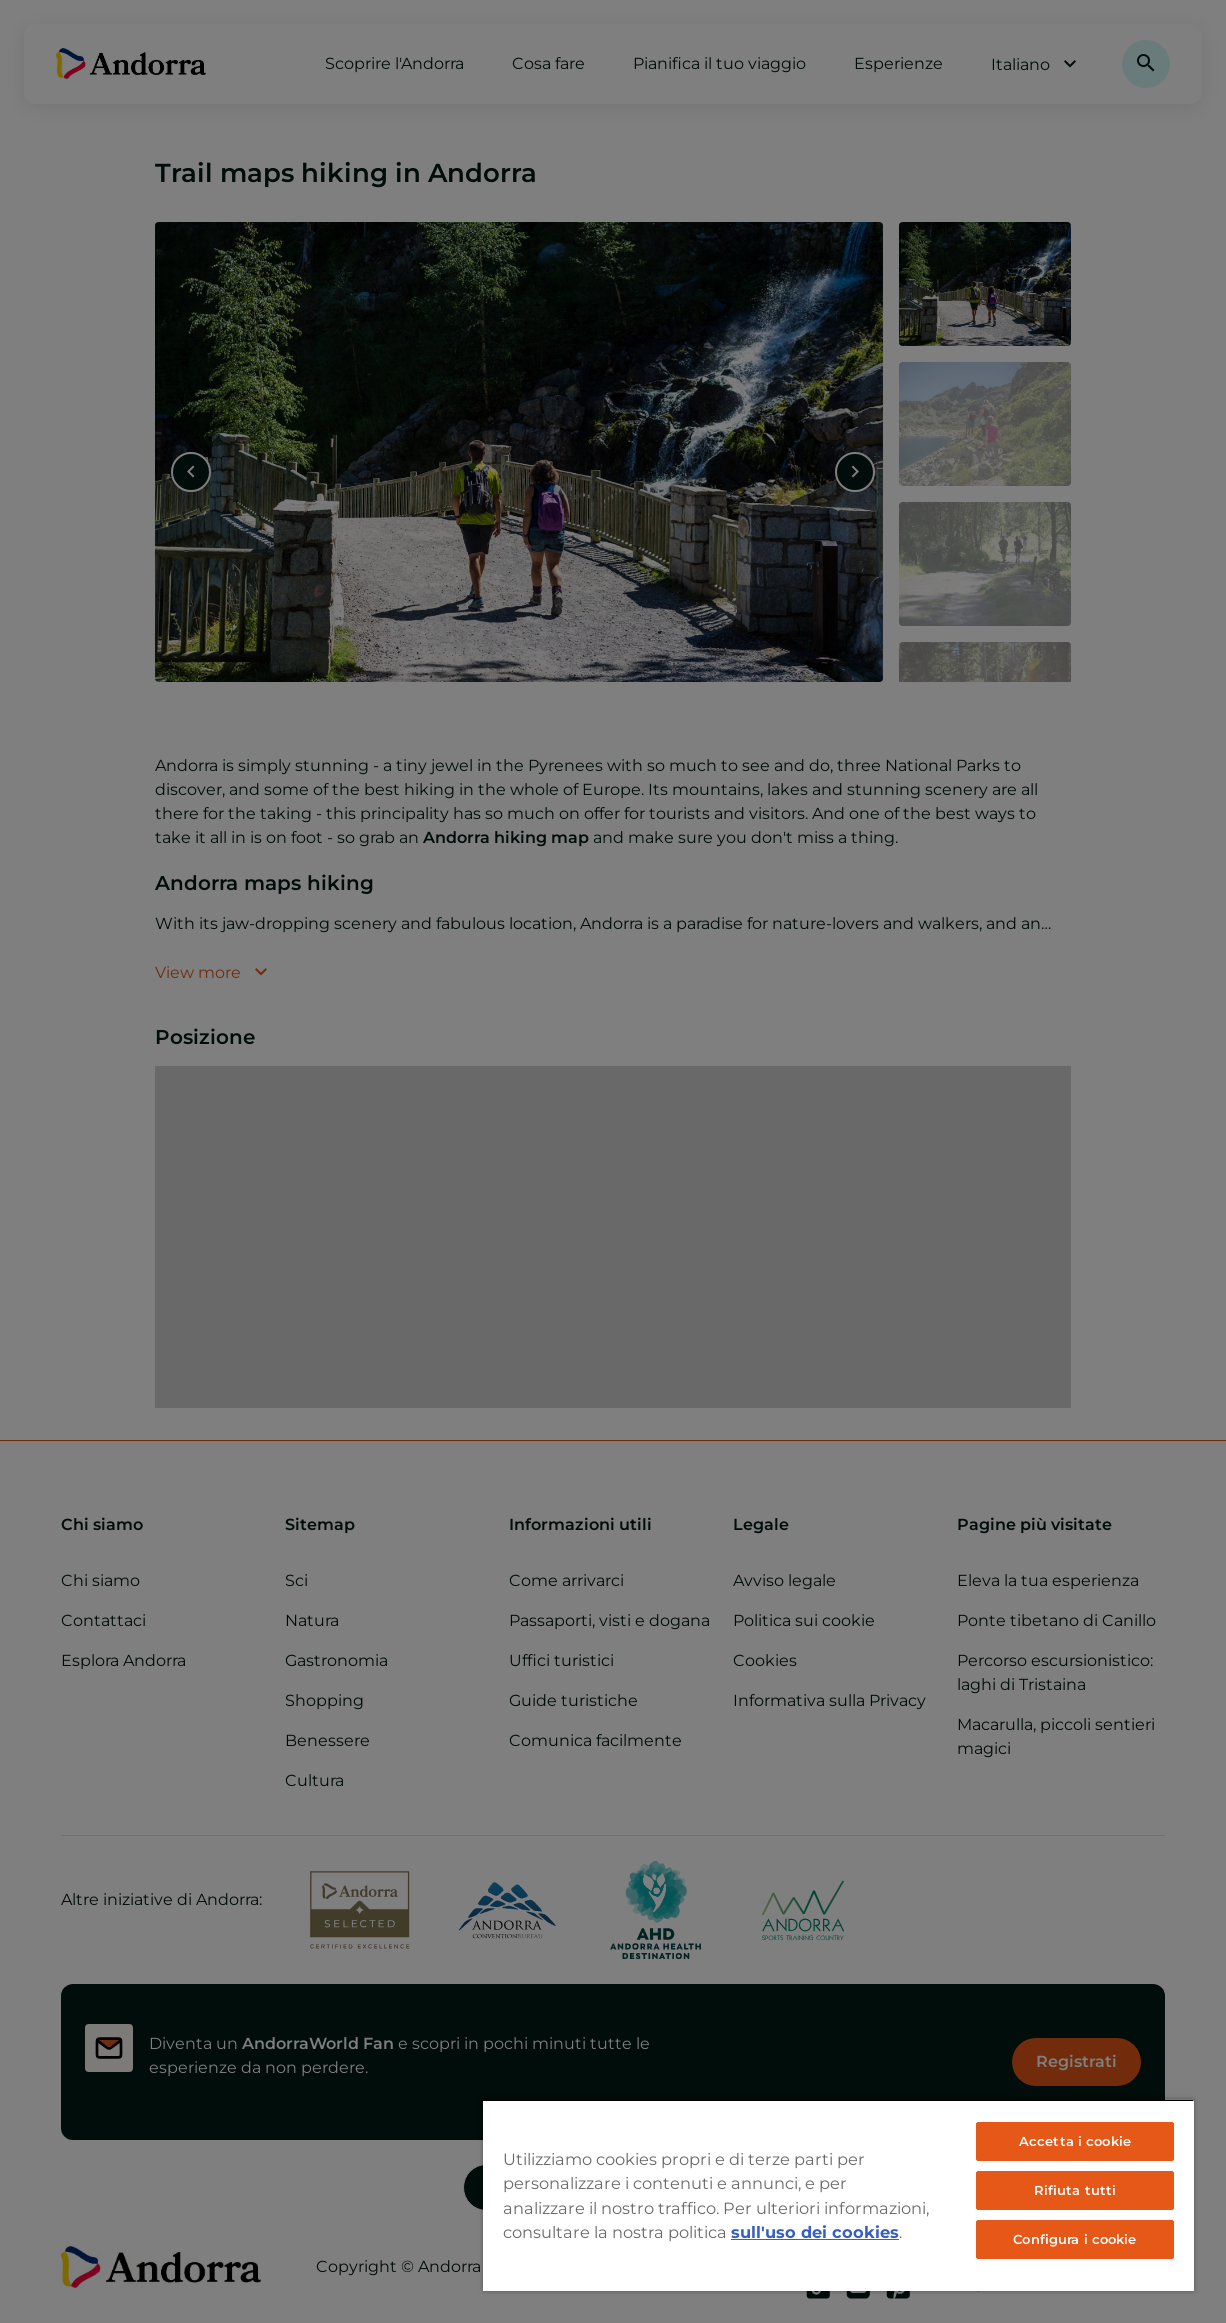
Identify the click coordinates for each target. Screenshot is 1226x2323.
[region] (838, 2195)
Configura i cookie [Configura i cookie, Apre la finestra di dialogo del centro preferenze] (1074, 2239)
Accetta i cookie (1075, 2141)
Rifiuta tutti (1075, 2190)
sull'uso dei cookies (815, 2232)
